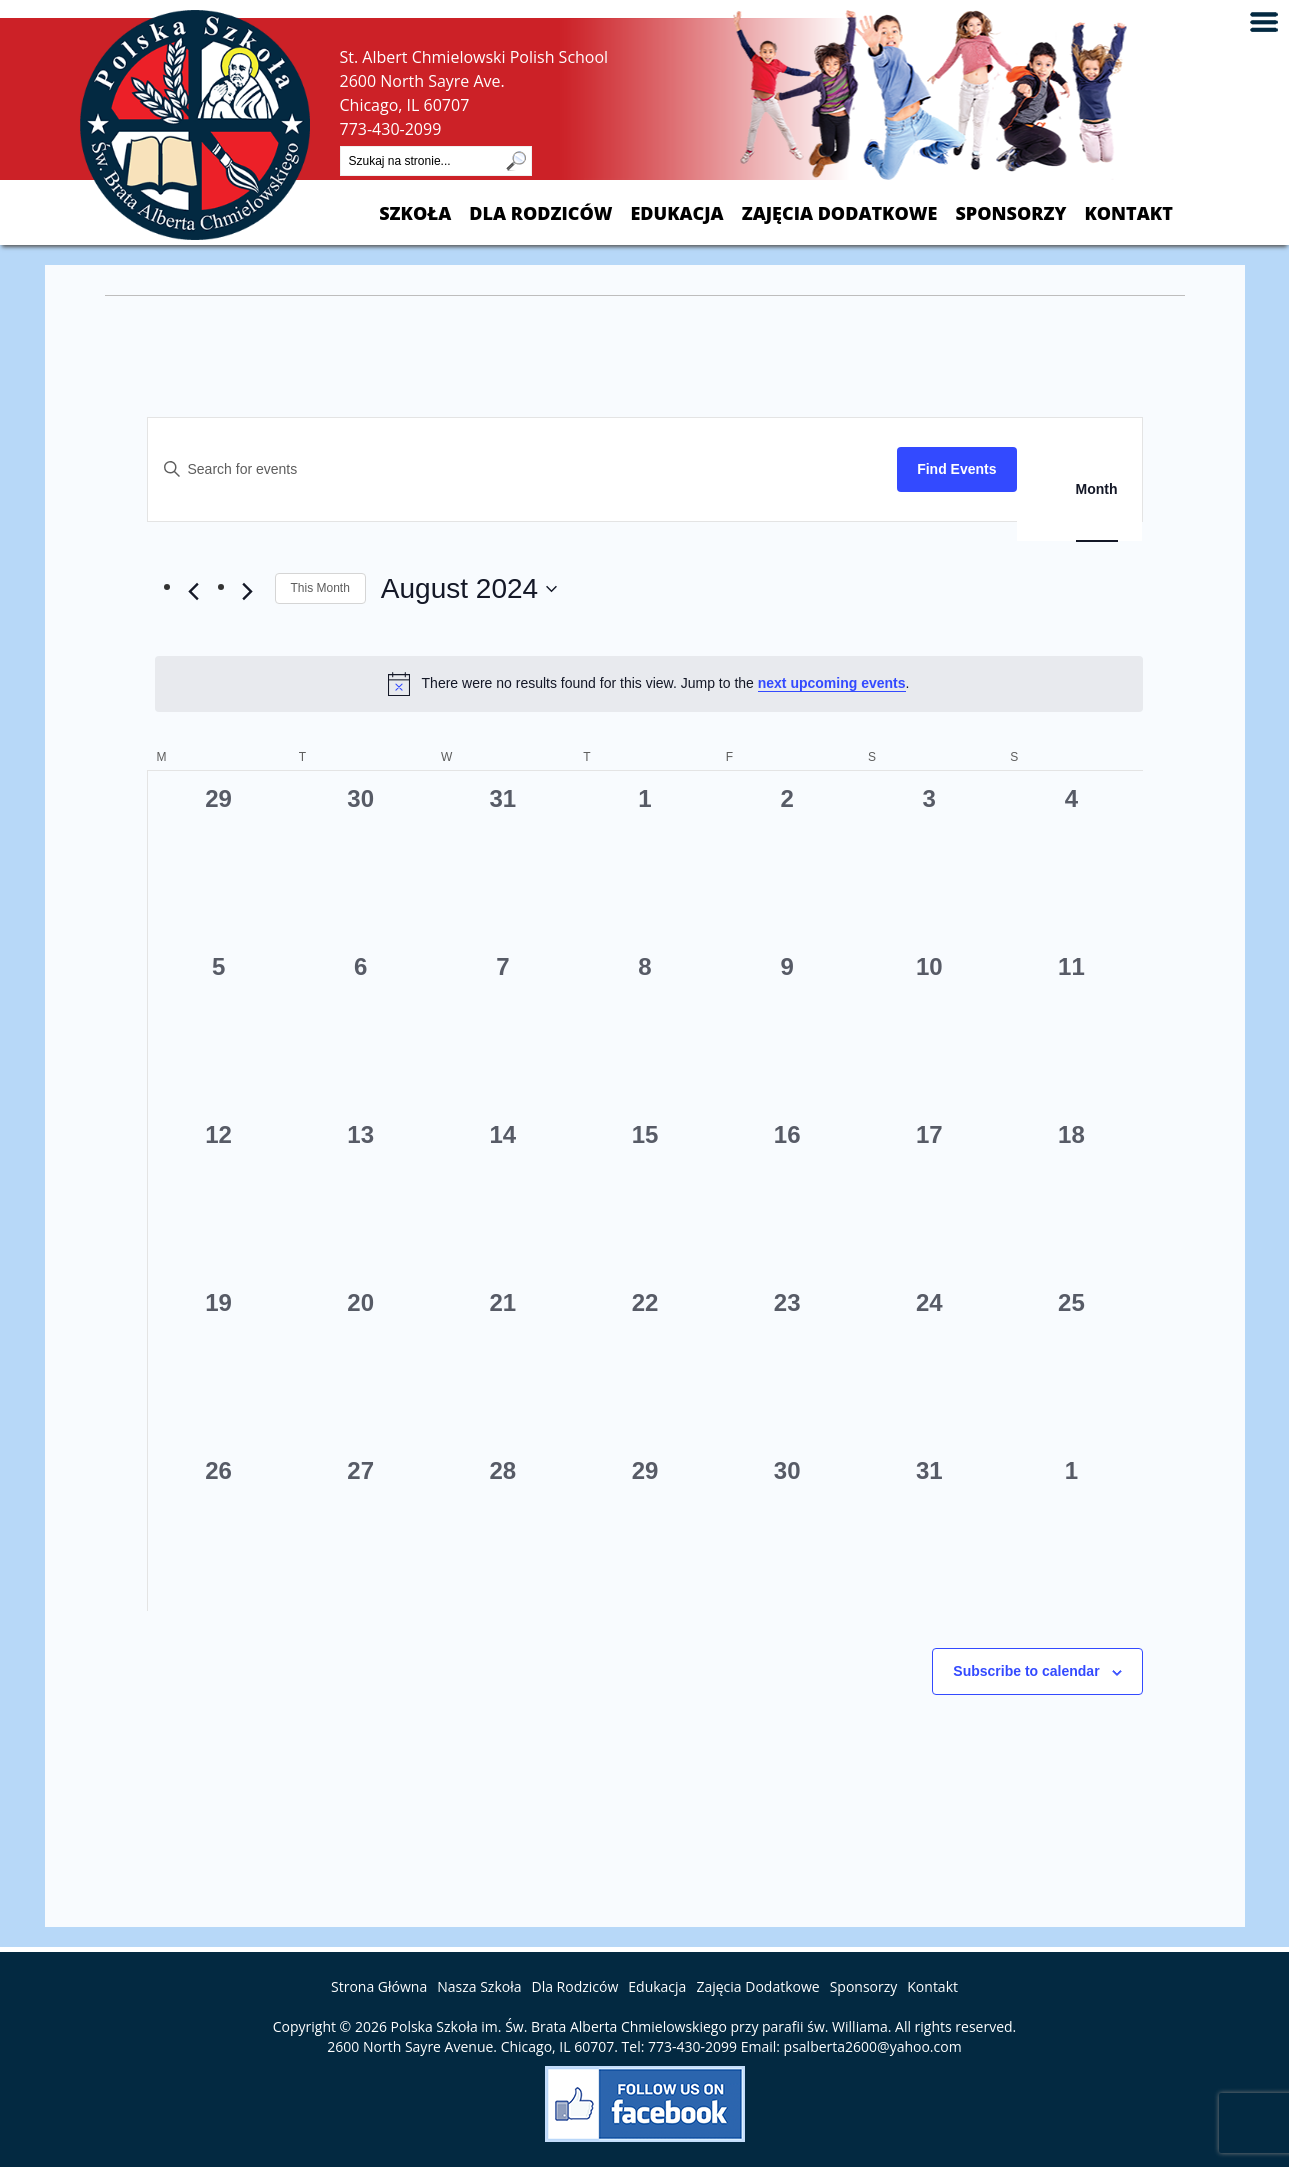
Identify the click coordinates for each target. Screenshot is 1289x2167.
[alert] (649, 684)
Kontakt (1128, 213)
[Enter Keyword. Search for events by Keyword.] (523, 469)
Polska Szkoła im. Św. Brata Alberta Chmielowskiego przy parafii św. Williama (639, 2026)
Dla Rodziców (540, 213)
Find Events (956, 469)
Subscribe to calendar (1026, 1671)
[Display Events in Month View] (1097, 489)
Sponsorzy (1010, 213)
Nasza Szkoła (479, 1986)
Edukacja (676, 213)
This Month (320, 588)
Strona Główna (379, 1986)
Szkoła (415, 213)
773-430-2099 (391, 129)
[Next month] (248, 592)
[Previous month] (194, 592)
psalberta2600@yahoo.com (873, 2046)
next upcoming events (832, 683)
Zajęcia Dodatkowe (840, 213)
